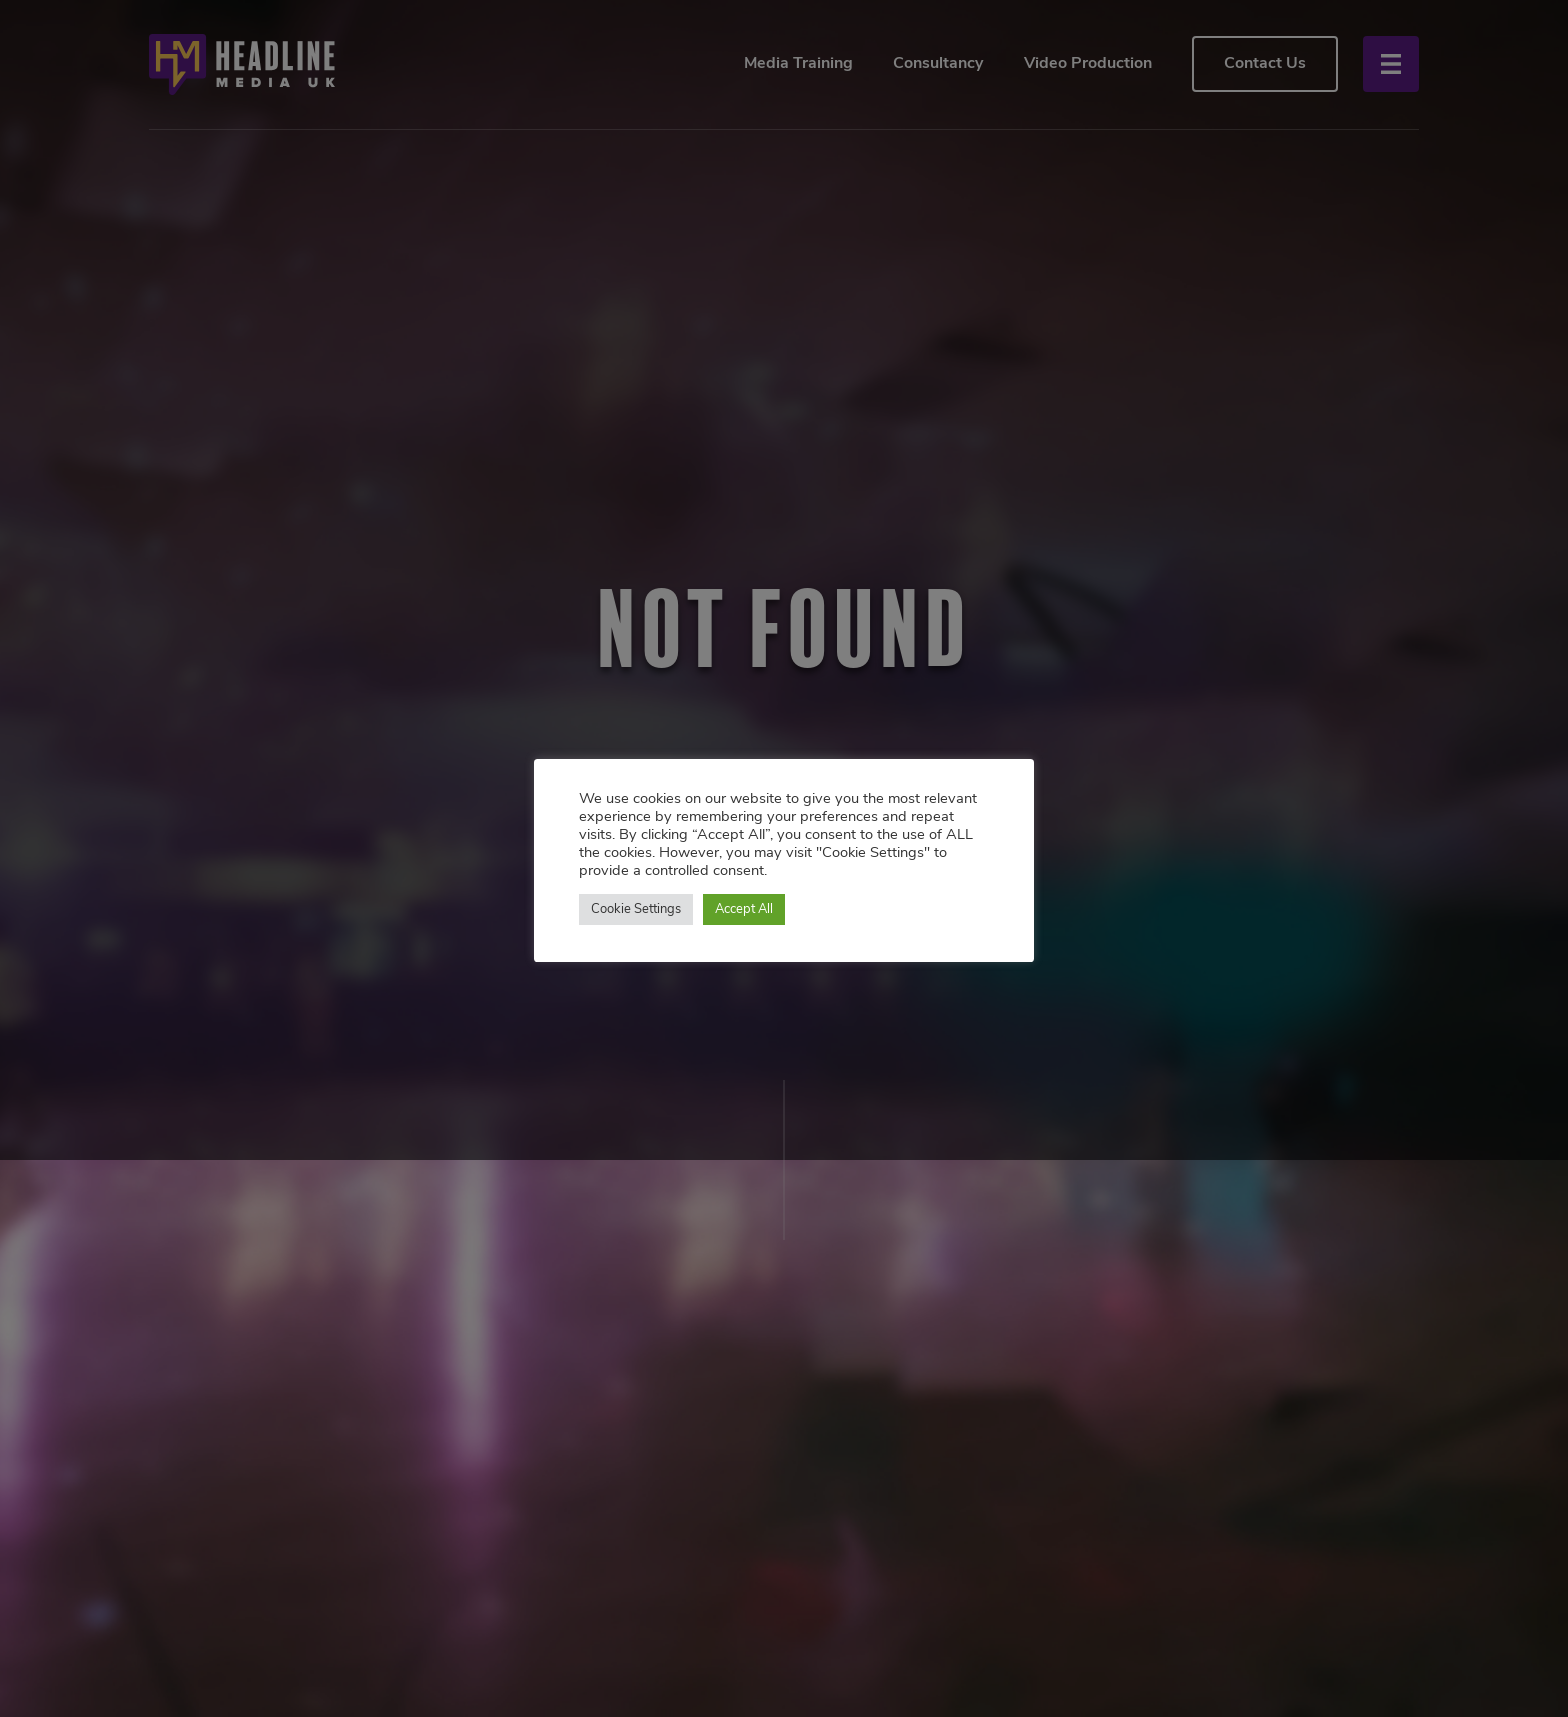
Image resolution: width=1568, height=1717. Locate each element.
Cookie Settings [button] (636, 909)
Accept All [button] (744, 909)
